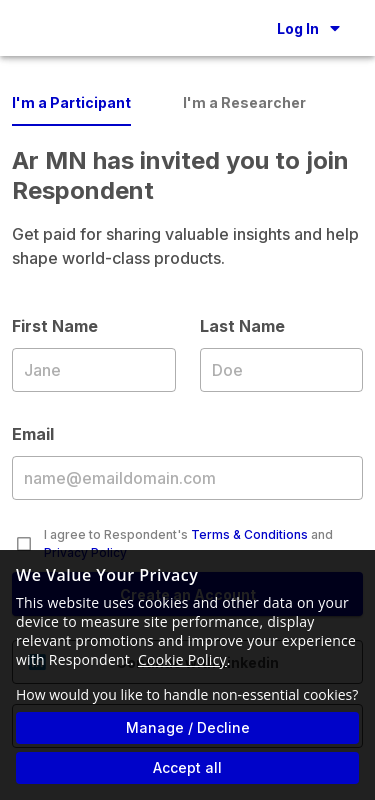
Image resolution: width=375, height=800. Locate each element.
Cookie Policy (182, 659)
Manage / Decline (188, 727)
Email (187, 477)
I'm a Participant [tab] (71, 102)
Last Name (282, 369)
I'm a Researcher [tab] (244, 102)
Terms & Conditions (249, 534)
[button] (308, 28)
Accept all (187, 767)
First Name (94, 369)
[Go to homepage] (32, 28)
